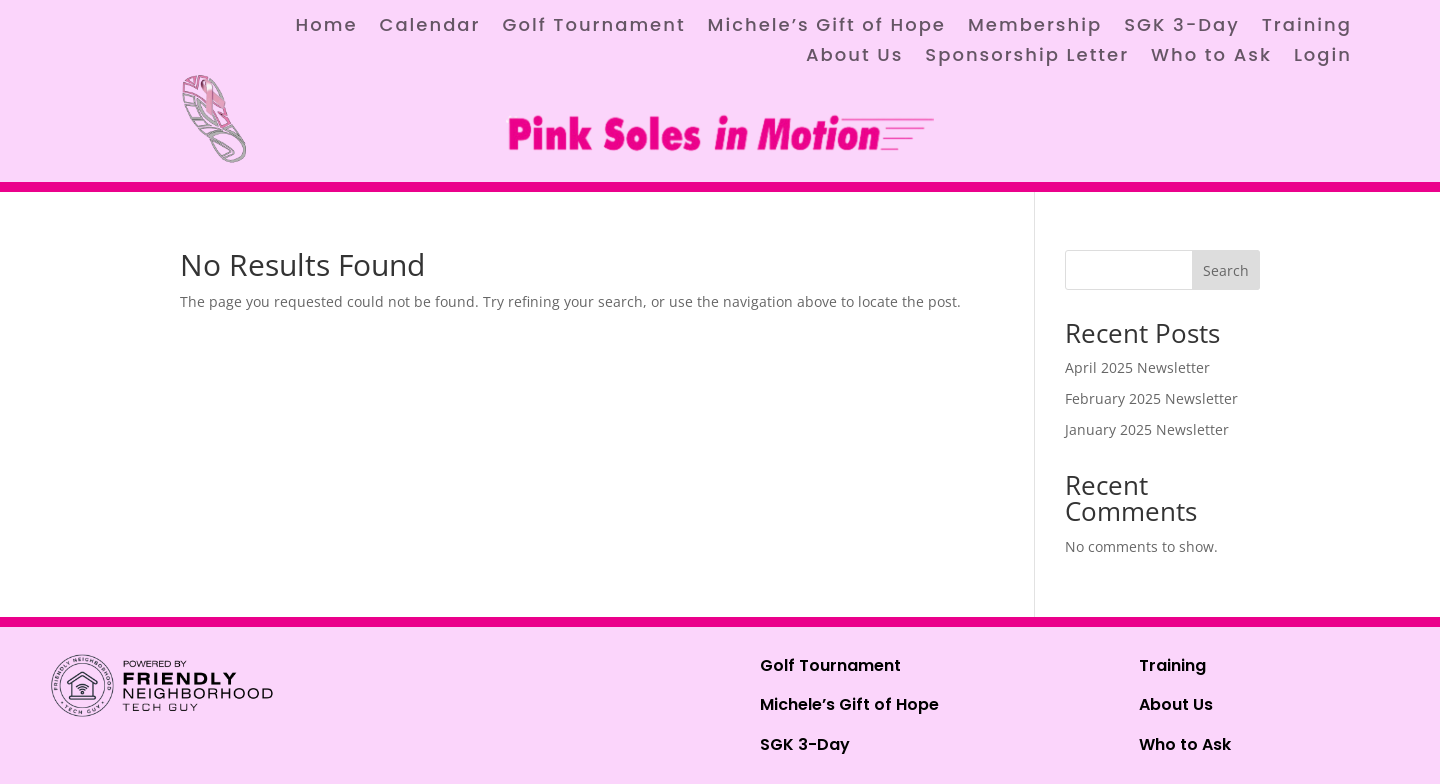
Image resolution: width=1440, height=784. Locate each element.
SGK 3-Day (1182, 27)
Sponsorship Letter (1027, 57)
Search (1226, 270)
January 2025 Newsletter (1147, 429)
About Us (854, 57)
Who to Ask (1211, 57)
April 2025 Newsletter (1137, 367)
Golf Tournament (593, 27)
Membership (1035, 27)
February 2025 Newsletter (1151, 398)
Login (1323, 57)
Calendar (430, 27)
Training (1307, 27)
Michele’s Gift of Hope (827, 27)
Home (327, 27)
